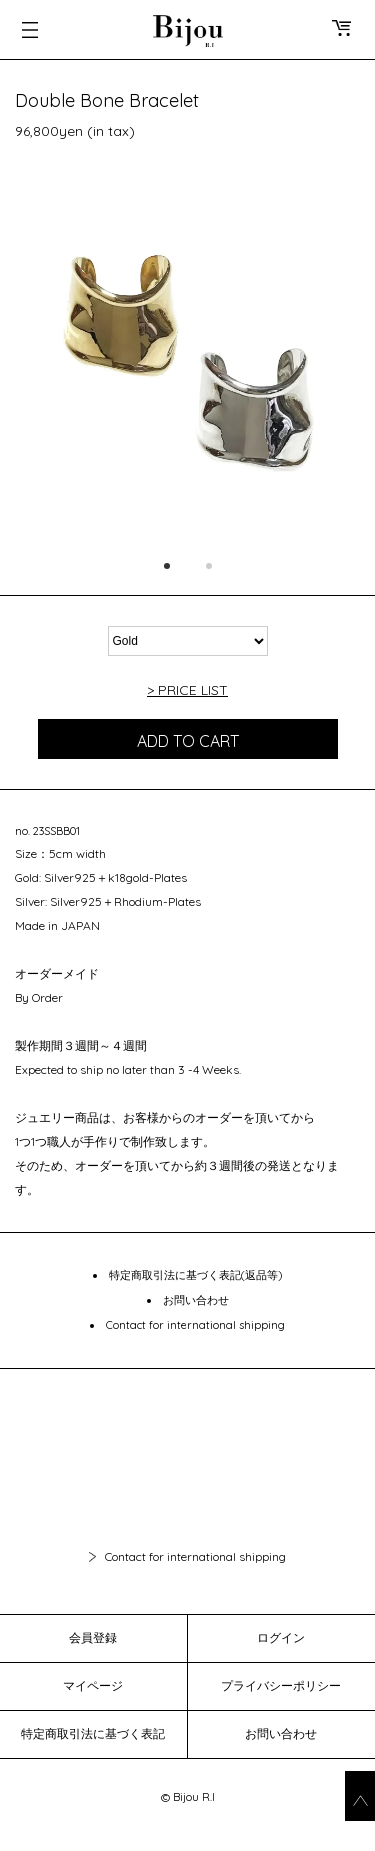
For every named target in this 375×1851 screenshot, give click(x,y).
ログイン (281, 1637)
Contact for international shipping (195, 1325)
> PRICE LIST (187, 690)
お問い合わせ (196, 1300)
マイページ (93, 1685)
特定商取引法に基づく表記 (93, 1733)
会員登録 (93, 1637)
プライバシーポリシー (281, 1685)
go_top (360, 1796)
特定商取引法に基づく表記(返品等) (195, 1275)
